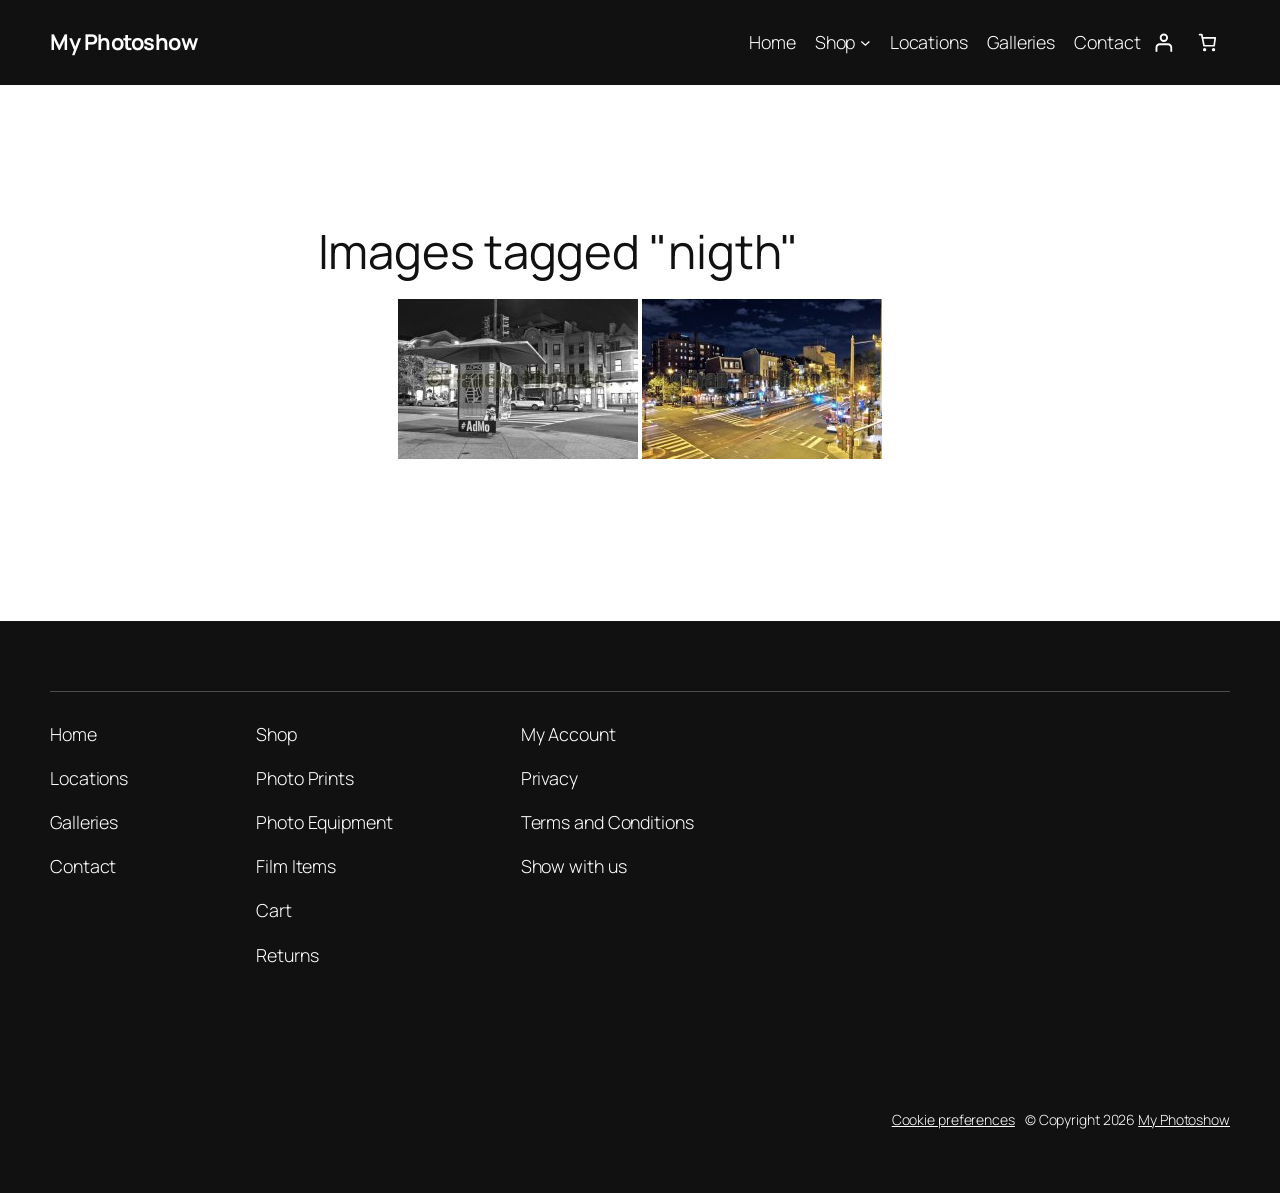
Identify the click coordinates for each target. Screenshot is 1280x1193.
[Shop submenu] (865, 42)
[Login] (1163, 42)
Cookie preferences (953, 1119)
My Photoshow (123, 42)
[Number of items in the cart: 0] (1207, 42)
